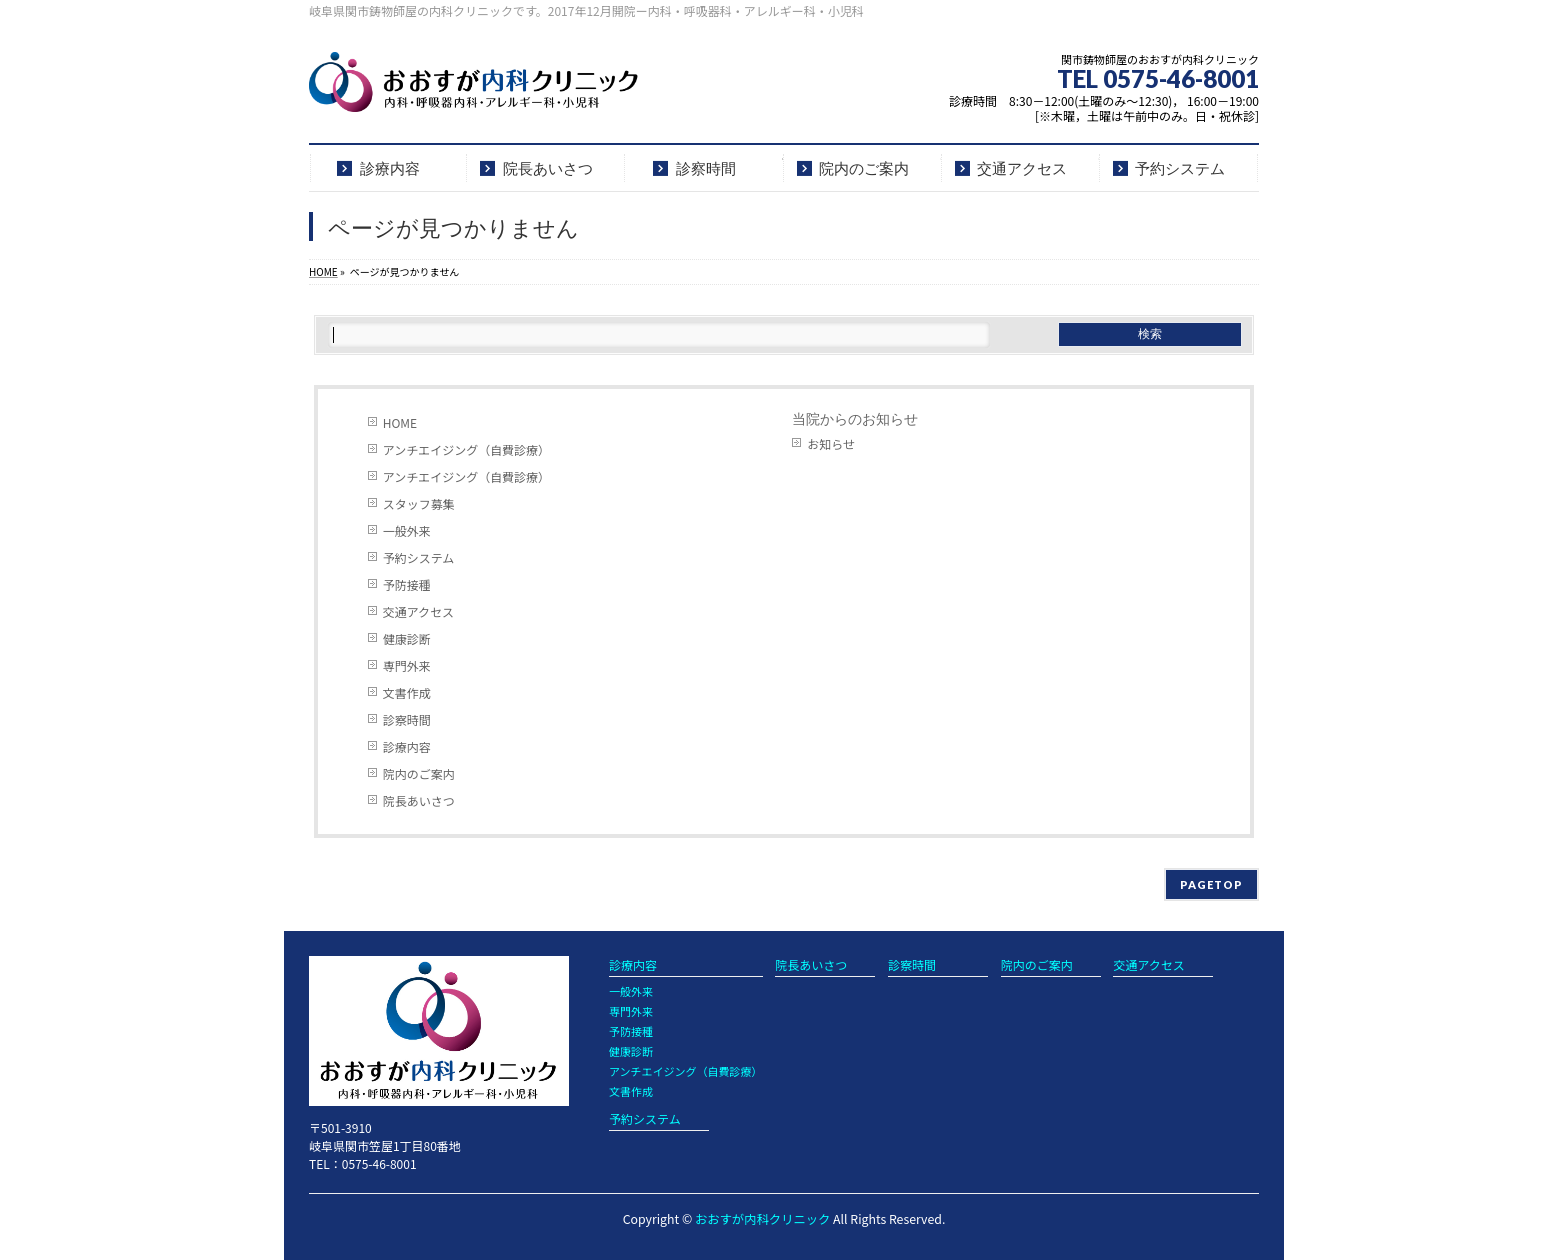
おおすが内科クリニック (762, 1219)
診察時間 (407, 719)
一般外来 (407, 530)
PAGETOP (1211, 884)
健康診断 (407, 638)
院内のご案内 (419, 773)
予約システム (419, 557)
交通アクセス (418, 611)
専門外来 (407, 665)
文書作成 (407, 692)
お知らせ (831, 443)
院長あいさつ (419, 800)
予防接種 (407, 584)
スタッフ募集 (419, 503)
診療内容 (407, 746)
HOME (400, 422)
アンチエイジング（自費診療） (466, 449)
